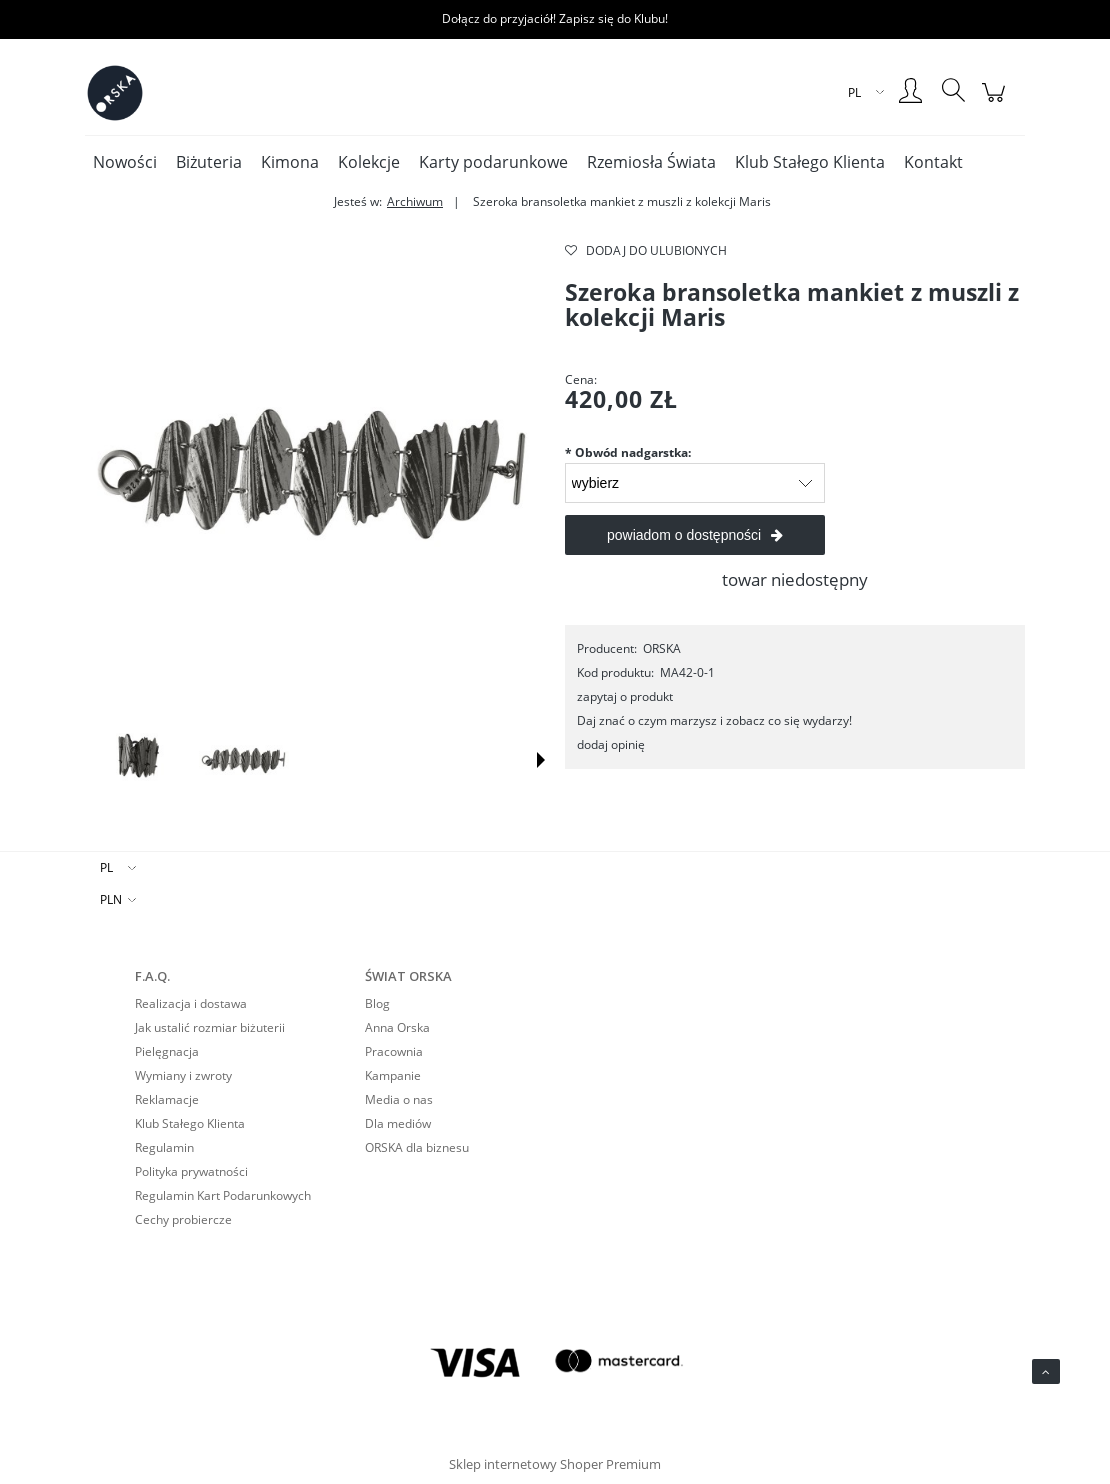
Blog (377, 1003)
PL (106, 867)
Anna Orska (397, 1027)
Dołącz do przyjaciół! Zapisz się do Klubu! (555, 18)
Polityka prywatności (191, 1171)
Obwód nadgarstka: (628, 452)
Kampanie (393, 1075)
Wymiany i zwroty (183, 1075)
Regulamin (164, 1147)
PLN (111, 899)
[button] (541, 760)
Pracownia (394, 1051)
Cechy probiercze (183, 1219)
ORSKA (662, 648)
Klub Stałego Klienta (190, 1123)
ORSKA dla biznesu (417, 1147)
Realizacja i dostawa (191, 1003)
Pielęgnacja (167, 1051)
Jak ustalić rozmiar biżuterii (210, 1027)
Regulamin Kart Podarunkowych (223, 1195)
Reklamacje (167, 1099)
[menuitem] (125, 162)
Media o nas (399, 1099)
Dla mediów (398, 1123)
